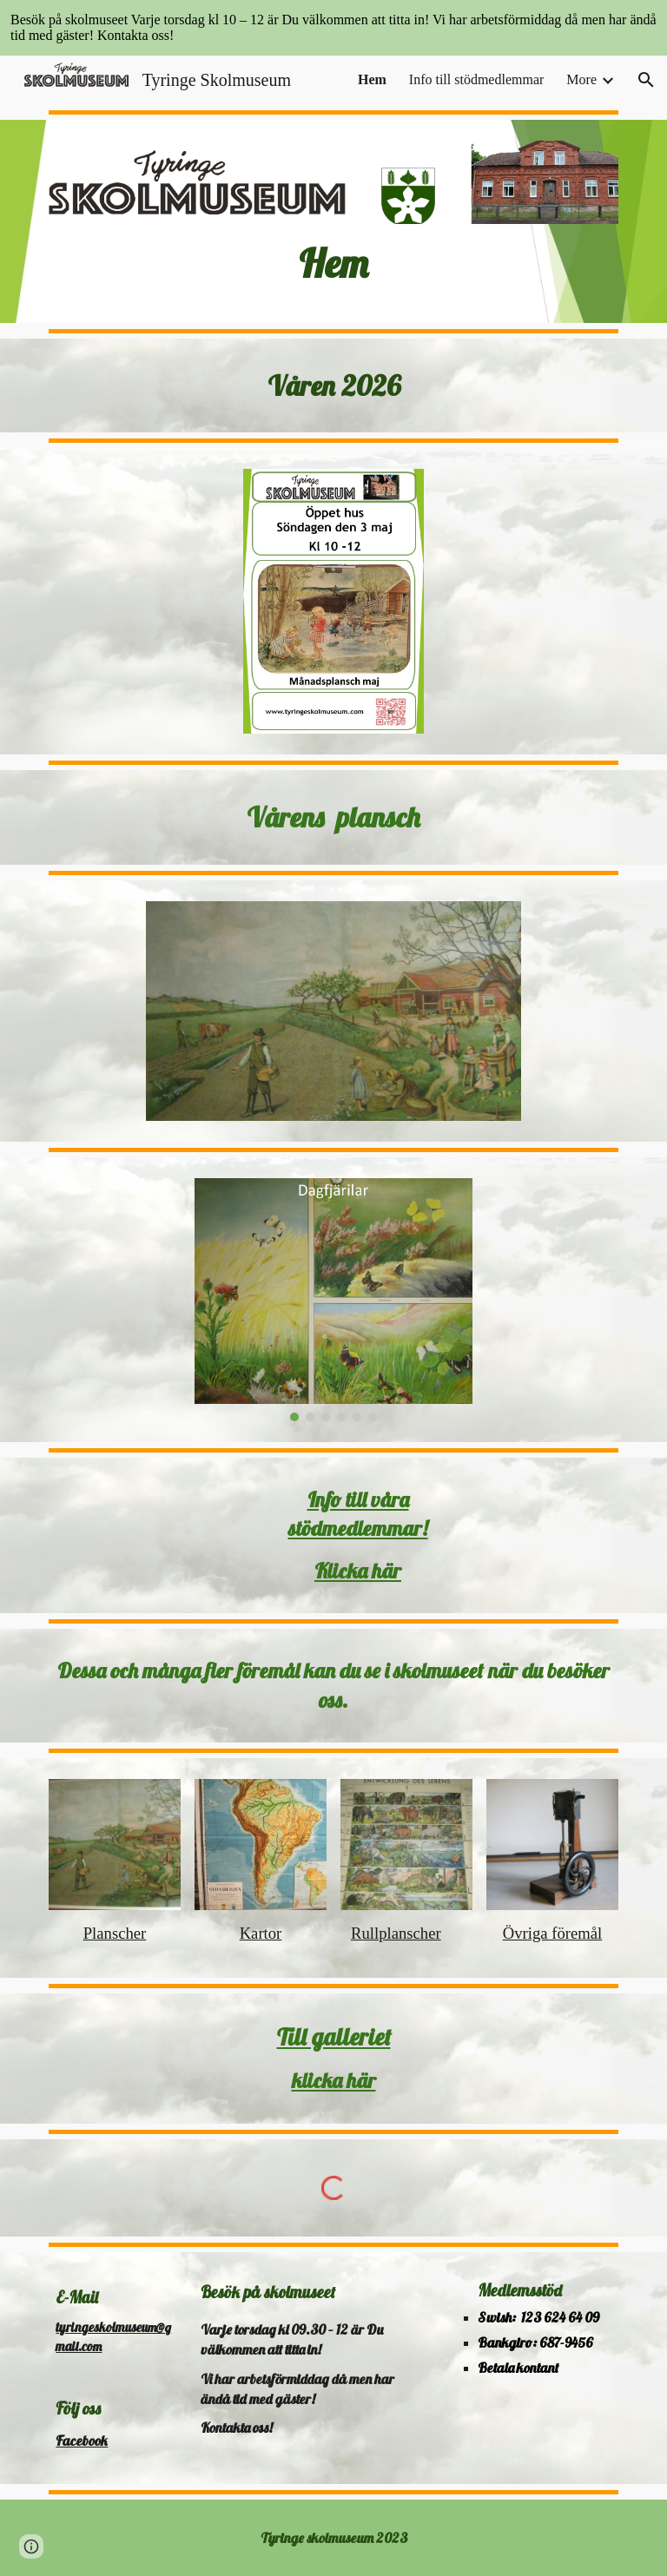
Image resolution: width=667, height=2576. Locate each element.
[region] (333, 28)
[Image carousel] (333, 1300)
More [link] (581, 79)
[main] (333, 263)
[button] (646, 80)
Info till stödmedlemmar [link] (477, 79)
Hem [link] (372, 79)
